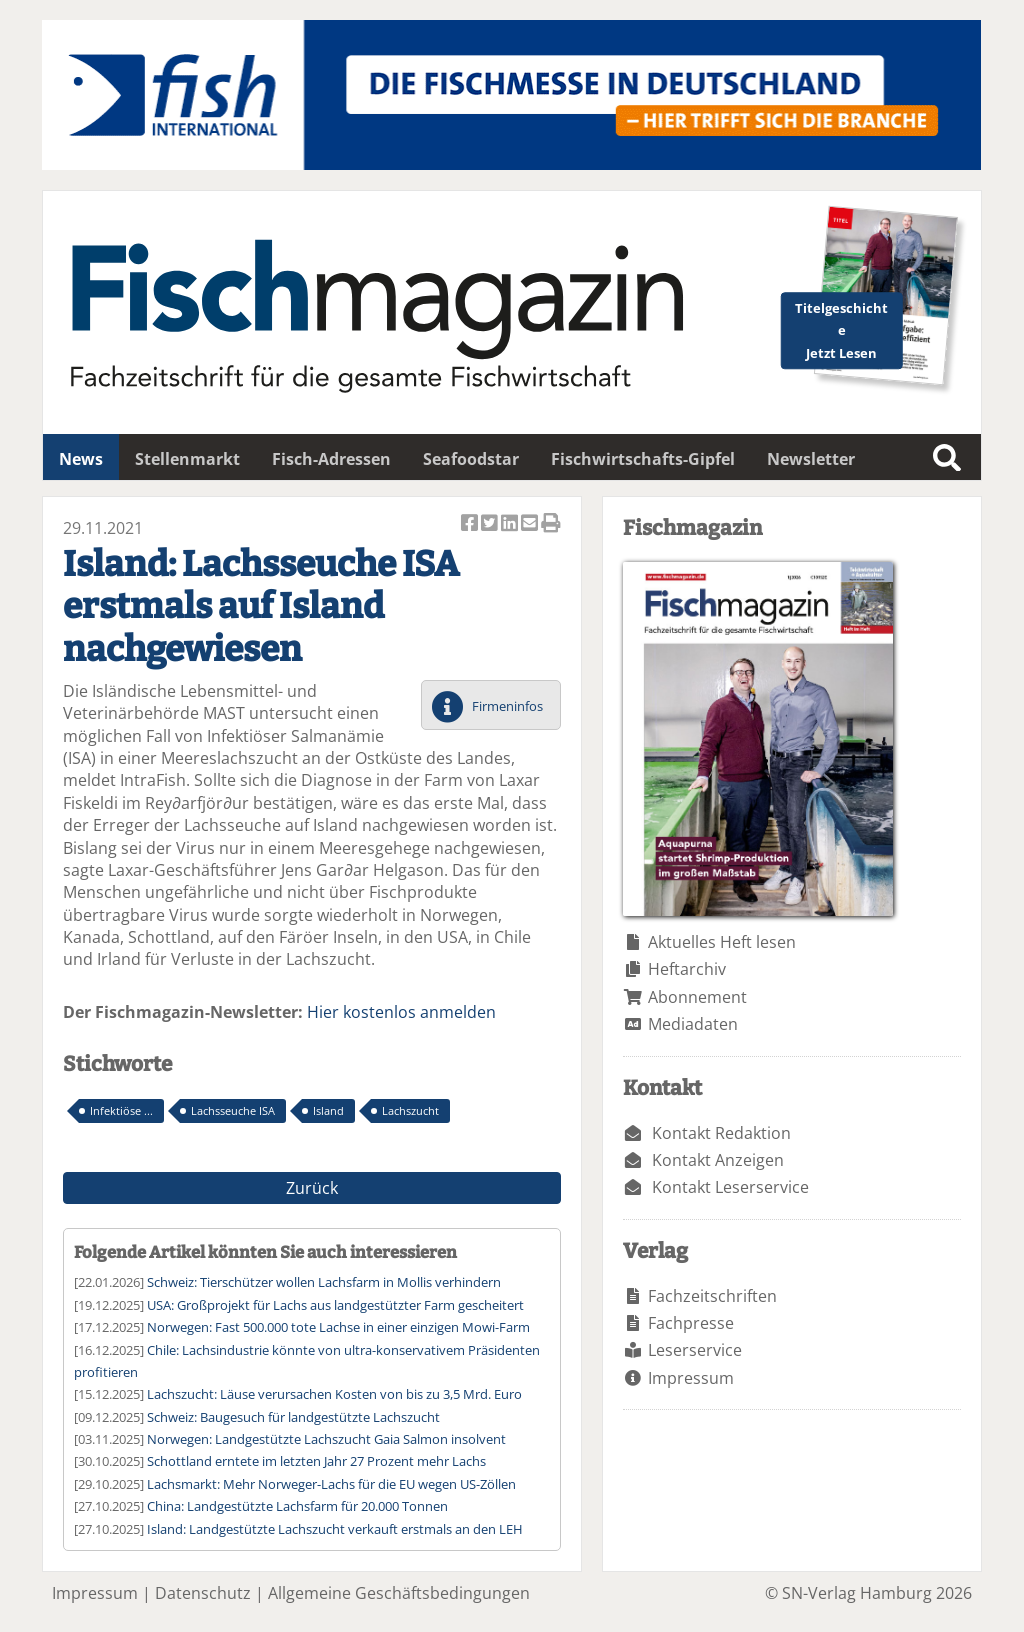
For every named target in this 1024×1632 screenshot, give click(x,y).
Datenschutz (203, 1593)
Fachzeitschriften (712, 1296)
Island (328, 1110)
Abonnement (697, 997)
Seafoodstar (471, 459)
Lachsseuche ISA (233, 1110)
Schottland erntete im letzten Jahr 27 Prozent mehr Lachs (316, 1461)
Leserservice (695, 1350)
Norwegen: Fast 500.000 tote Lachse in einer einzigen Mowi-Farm (338, 1327)
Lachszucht (410, 1110)
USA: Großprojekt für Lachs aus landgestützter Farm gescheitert (335, 1305)
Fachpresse (691, 1323)
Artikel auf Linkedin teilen (511, 524)
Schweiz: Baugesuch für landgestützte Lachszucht (293, 1417)
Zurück (312, 1188)
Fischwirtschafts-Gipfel (643, 459)
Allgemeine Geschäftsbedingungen (399, 1593)
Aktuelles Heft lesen (722, 942)
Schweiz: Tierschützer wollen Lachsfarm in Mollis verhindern (324, 1282)
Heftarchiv (687, 969)
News (81, 459)
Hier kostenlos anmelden (401, 1012)
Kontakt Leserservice (730, 1187)
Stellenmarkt (187, 459)
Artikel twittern (491, 524)
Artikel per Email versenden (531, 524)
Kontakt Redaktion (721, 1133)
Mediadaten (693, 1024)
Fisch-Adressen (331, 459)
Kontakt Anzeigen (718, 1160)
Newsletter (811, 459)
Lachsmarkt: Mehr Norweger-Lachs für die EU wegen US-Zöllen (331, 1484)
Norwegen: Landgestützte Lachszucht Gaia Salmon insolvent (326, 1439)
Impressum (691, 1378)
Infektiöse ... (121, 1110)
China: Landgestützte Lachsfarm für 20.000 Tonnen (297, 1506)
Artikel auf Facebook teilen (471, 524)
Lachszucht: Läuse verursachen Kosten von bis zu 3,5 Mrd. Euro (334, 1394)
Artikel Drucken (551, 524)
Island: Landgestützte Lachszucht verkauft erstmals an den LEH (335, 1529)
